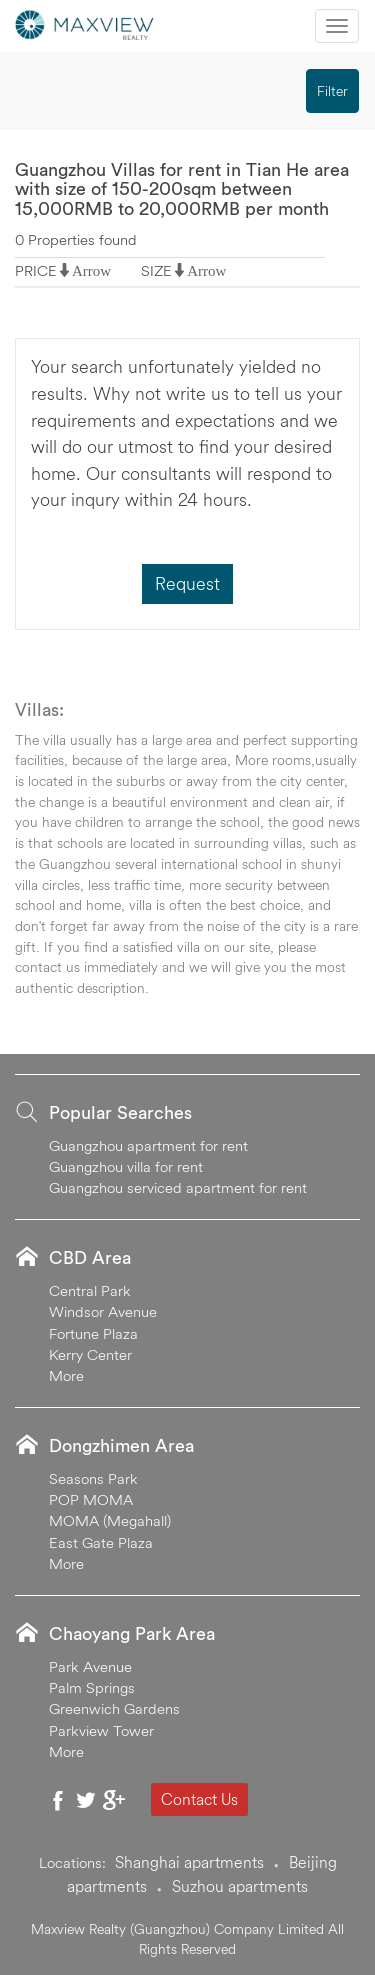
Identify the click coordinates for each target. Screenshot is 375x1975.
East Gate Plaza (101, 1542)
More (66, 1375)
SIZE (156, 270)
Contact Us (199, 1799)
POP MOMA (91, 1499)
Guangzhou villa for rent (126, 1166)
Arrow (91, 270)
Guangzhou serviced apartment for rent (178, 1187)
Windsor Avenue (103, 1311)
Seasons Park (93, 1478)
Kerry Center (90, 1354)
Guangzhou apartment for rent (148, 1145)
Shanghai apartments (189, 1862)
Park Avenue (90, 1666)
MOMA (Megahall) (110, 1520)
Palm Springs (92, 1687)
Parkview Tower (101, 1730)
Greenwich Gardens (114, 1708)
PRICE (36, 270)
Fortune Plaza (93, 1333)
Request (187, 583)
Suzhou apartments (240, 1886)
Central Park (90, 1290)
